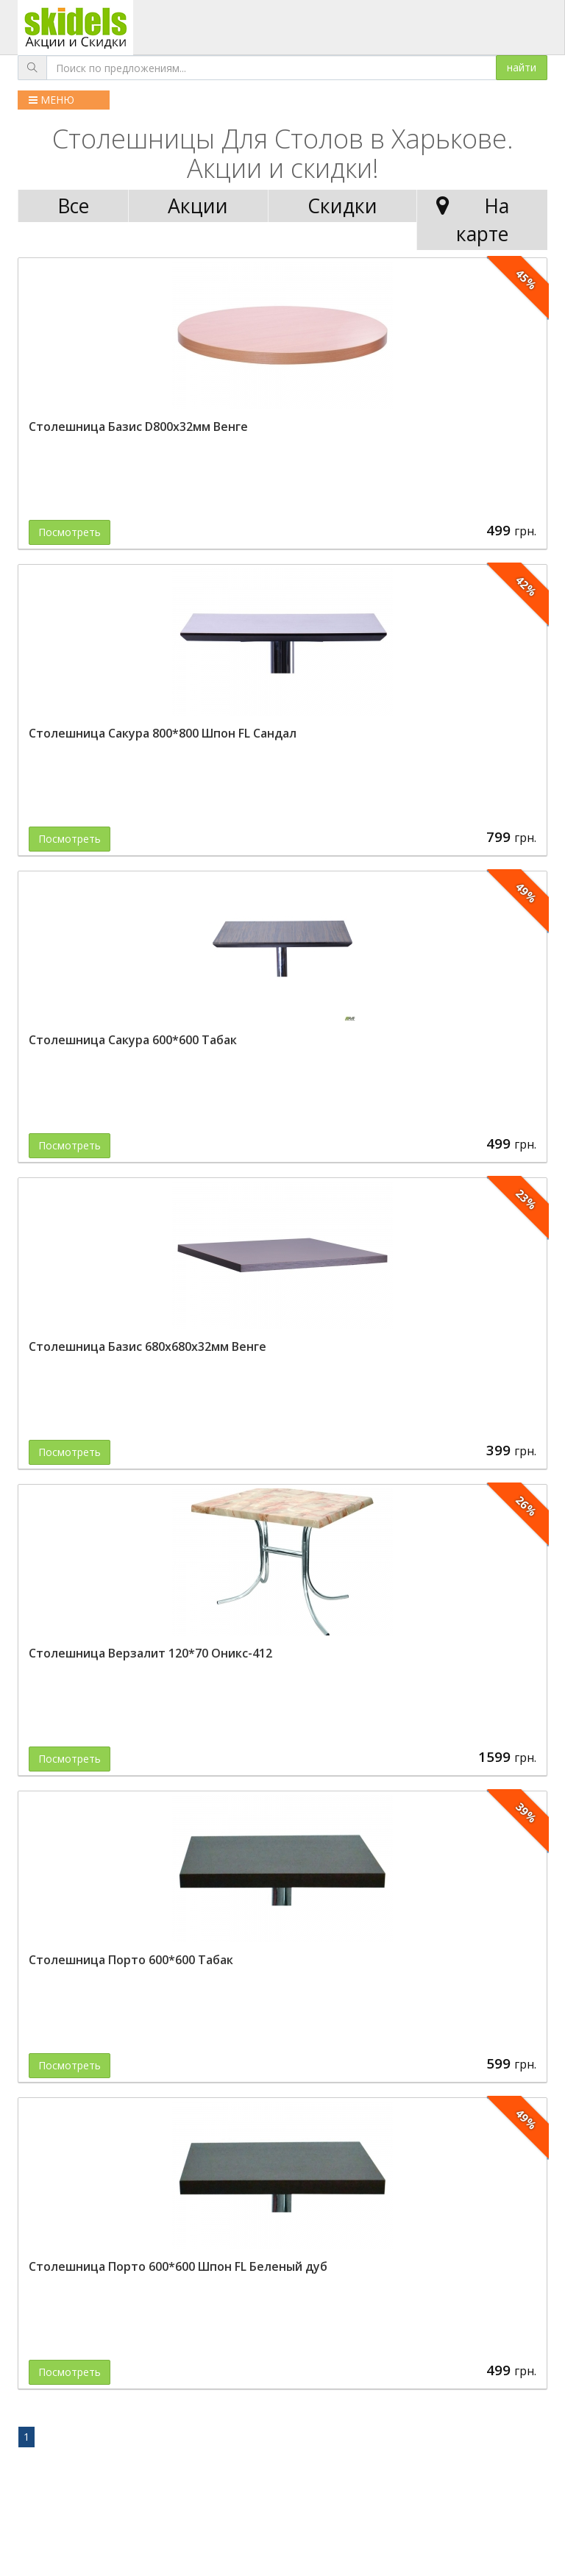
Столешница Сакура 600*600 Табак (133, 1040)
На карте (469, 219)
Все (73, 206)
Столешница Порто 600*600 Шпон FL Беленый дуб (178, 2266)
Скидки (342, 206)
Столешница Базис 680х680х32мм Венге (147, 1346)
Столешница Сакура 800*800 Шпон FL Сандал (162, 733)
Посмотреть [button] (69, 532)
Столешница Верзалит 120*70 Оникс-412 (150, 1653)
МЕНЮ (51, 100)
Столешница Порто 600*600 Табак (131, 1960)
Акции (198, 206)
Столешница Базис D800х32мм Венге (138, 426)
